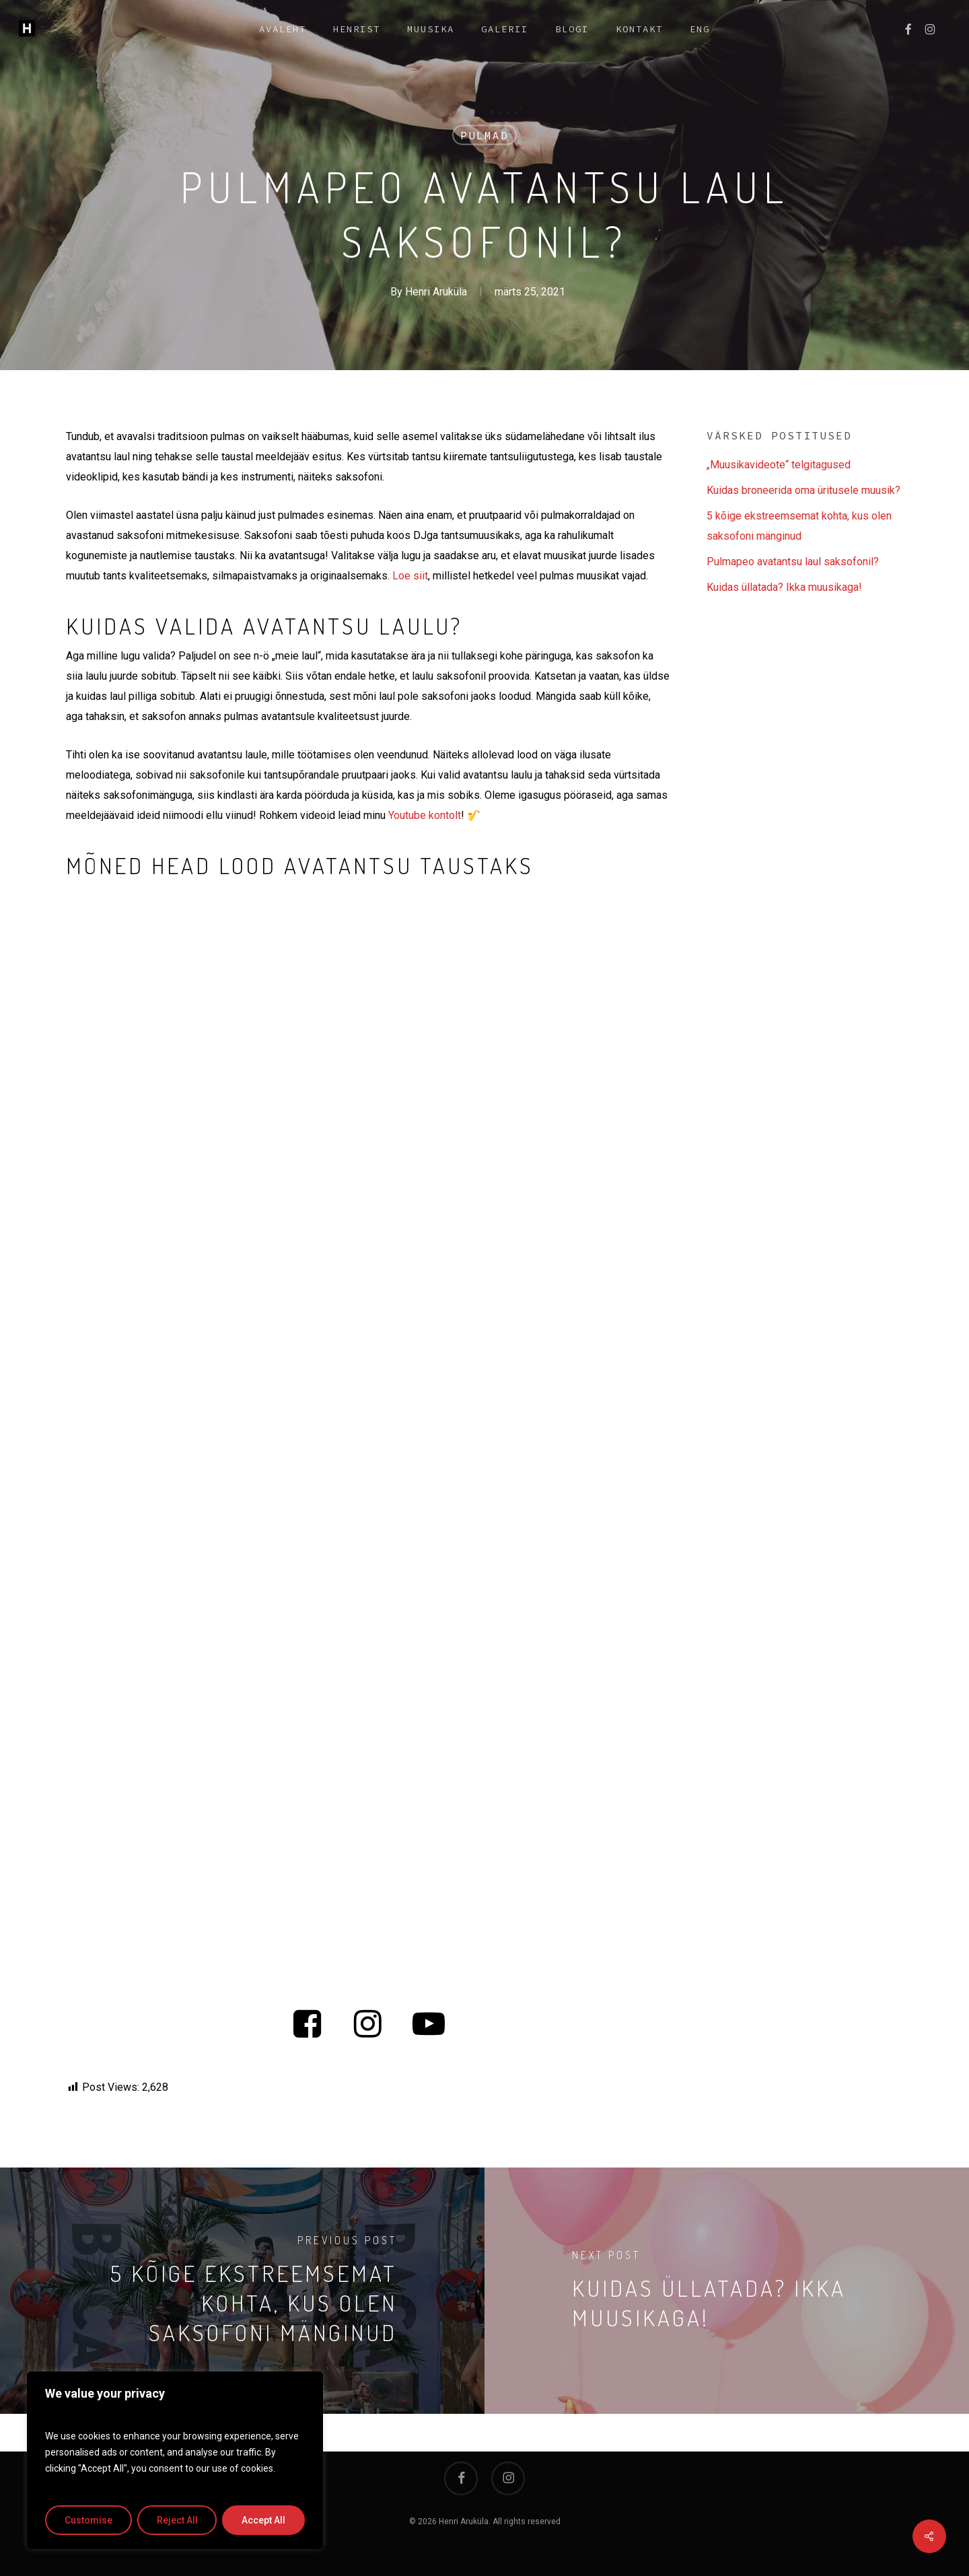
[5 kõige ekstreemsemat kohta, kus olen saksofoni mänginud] (242, 2291)
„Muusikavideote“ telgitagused (779, 464)
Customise (88, 2520)
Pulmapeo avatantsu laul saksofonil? (793, 561)
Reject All (177, 2520)
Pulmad (484, 135)
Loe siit (410, 575)
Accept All (263, 2520)
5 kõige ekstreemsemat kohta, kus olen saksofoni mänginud (799, 525)
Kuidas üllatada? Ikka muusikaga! (784, 587)
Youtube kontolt (424, 815)
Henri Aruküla (436, 291)
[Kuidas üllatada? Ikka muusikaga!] (727, 2291)
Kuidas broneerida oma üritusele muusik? (803, 490)
